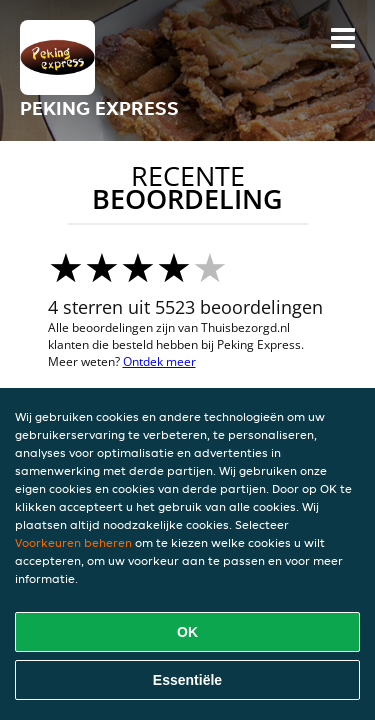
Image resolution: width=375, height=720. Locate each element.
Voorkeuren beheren (73, 542)
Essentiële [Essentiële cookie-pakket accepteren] (187, 680)
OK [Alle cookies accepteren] (187, 632)
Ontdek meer (159, 361)
